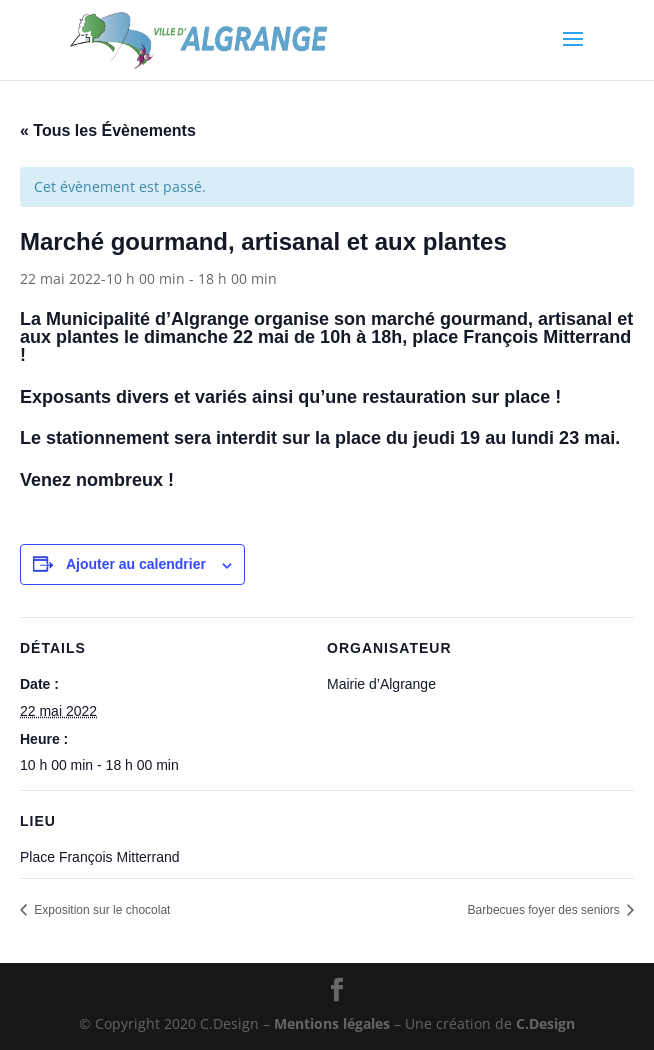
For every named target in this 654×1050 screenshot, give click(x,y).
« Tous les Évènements (108, 130)
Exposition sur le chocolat (100, 910)
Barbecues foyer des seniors (545, 910)
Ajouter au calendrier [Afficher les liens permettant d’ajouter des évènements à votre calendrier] (136, 564)
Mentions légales (332, 1023)
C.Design (545, 1023)
